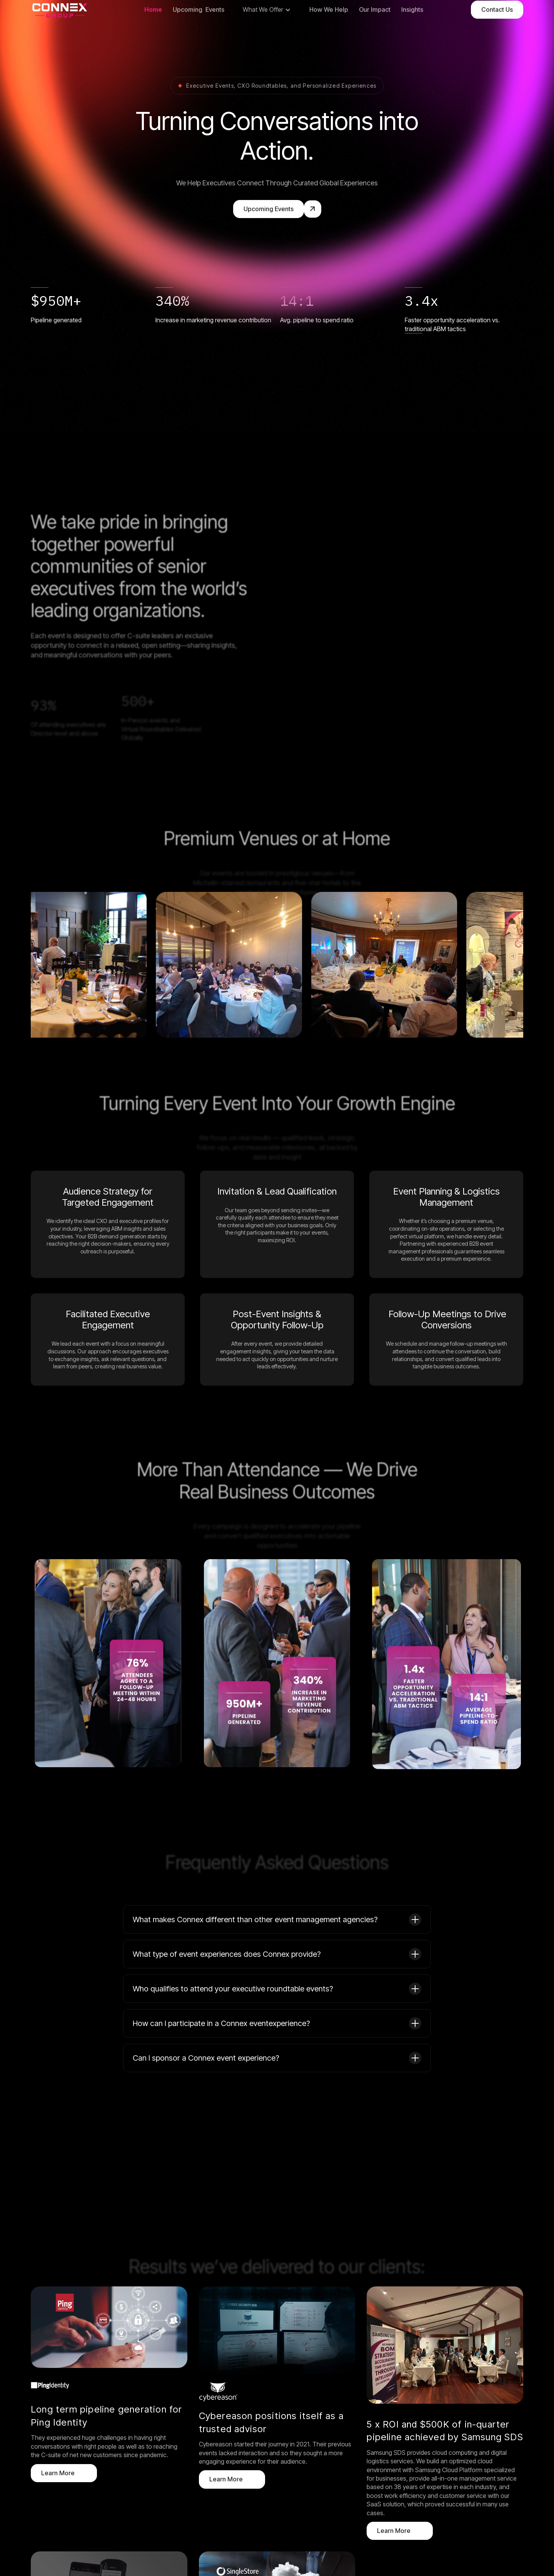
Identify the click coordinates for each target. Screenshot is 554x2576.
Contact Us (497, 34)
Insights (412, 34)
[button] (267, 34)
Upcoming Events (198, 34)
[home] (59, 34)
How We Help (328, 34)
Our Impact (374, 34)
